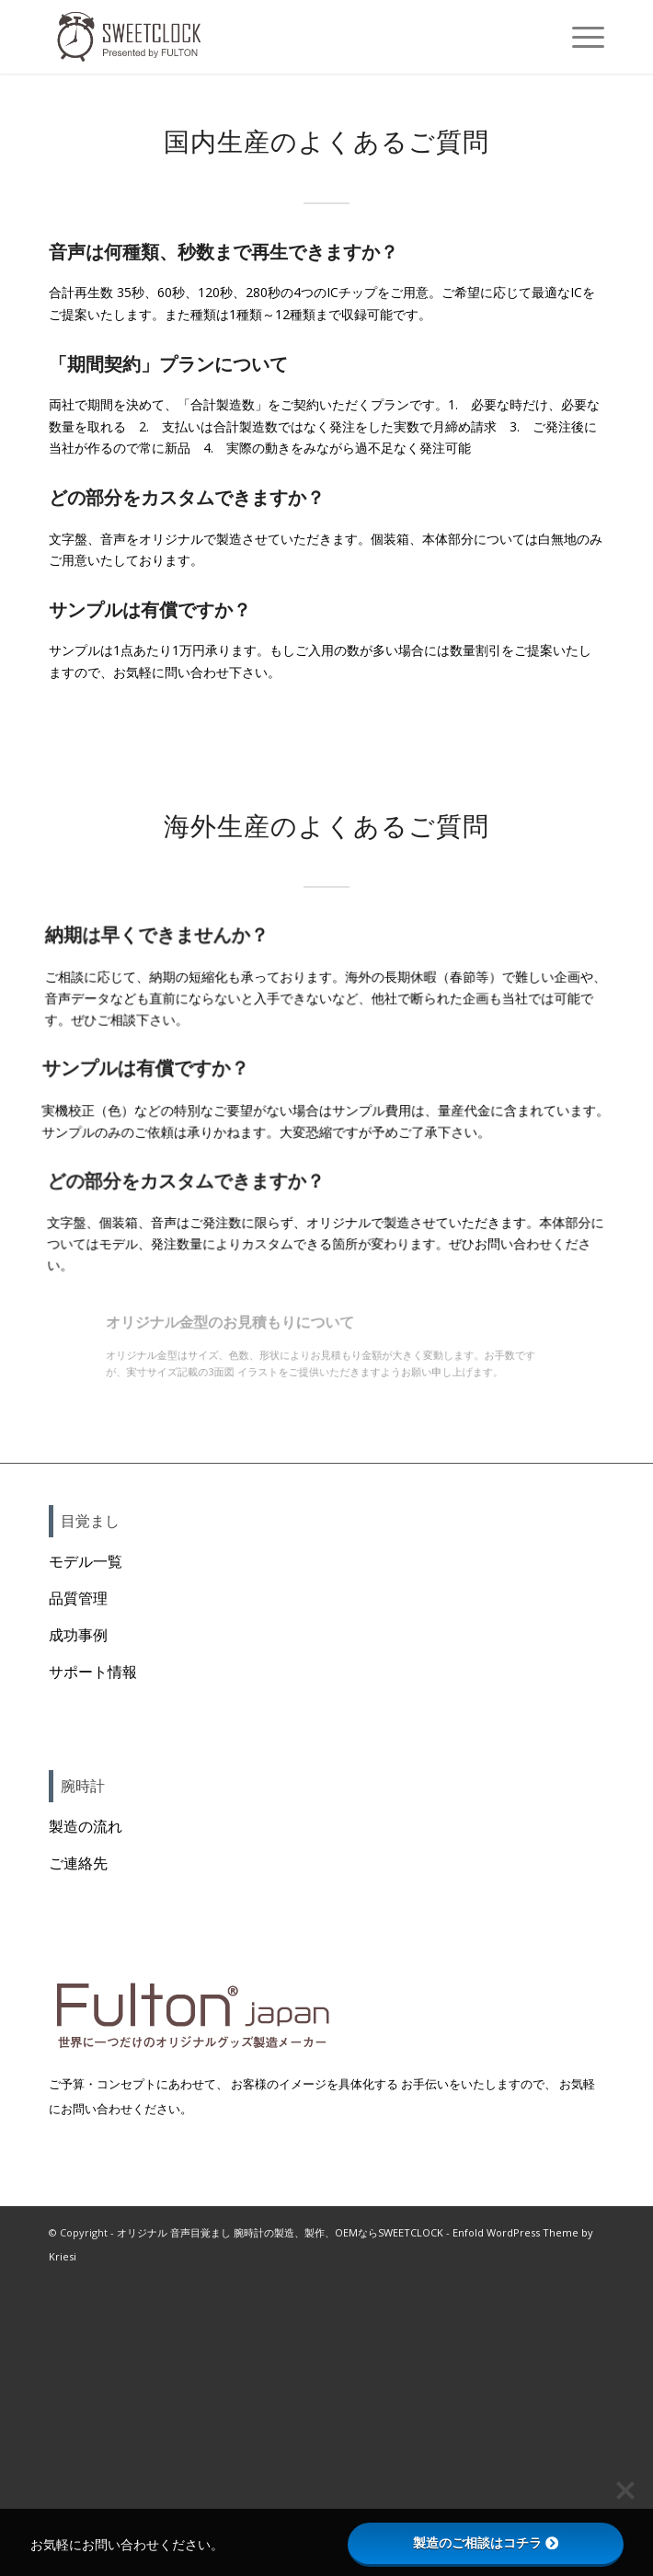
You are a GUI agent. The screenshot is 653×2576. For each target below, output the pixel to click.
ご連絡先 (78, 1863)
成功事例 (78, 1635)
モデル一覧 (85, 1561)
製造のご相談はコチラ (485, 2543)
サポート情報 (93, 1672)
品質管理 (78, 1598)
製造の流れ (85, 1826)
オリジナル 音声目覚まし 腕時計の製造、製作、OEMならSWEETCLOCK (280, 2232)
